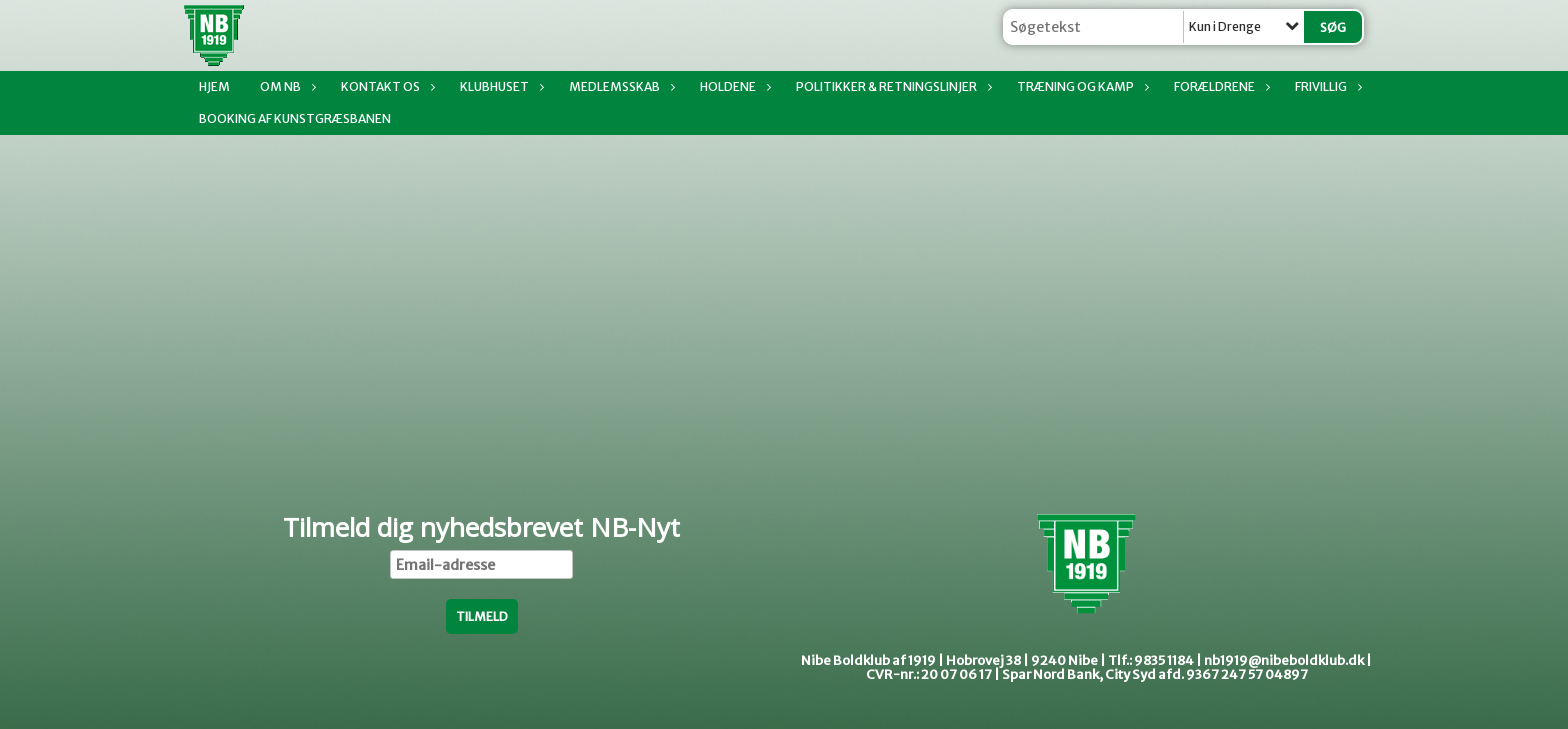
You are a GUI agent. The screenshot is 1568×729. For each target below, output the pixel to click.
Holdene (733, 86)
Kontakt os (385, 86)
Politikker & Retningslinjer (891, 86)
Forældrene (1219, 86)
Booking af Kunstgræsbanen (295, 118)
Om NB (285, 86)
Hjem (214, 86)
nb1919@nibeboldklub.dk (1284, 660)
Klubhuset (499, 86)
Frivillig (1326, 86)
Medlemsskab (619, 86)
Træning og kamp (1080, 86)
